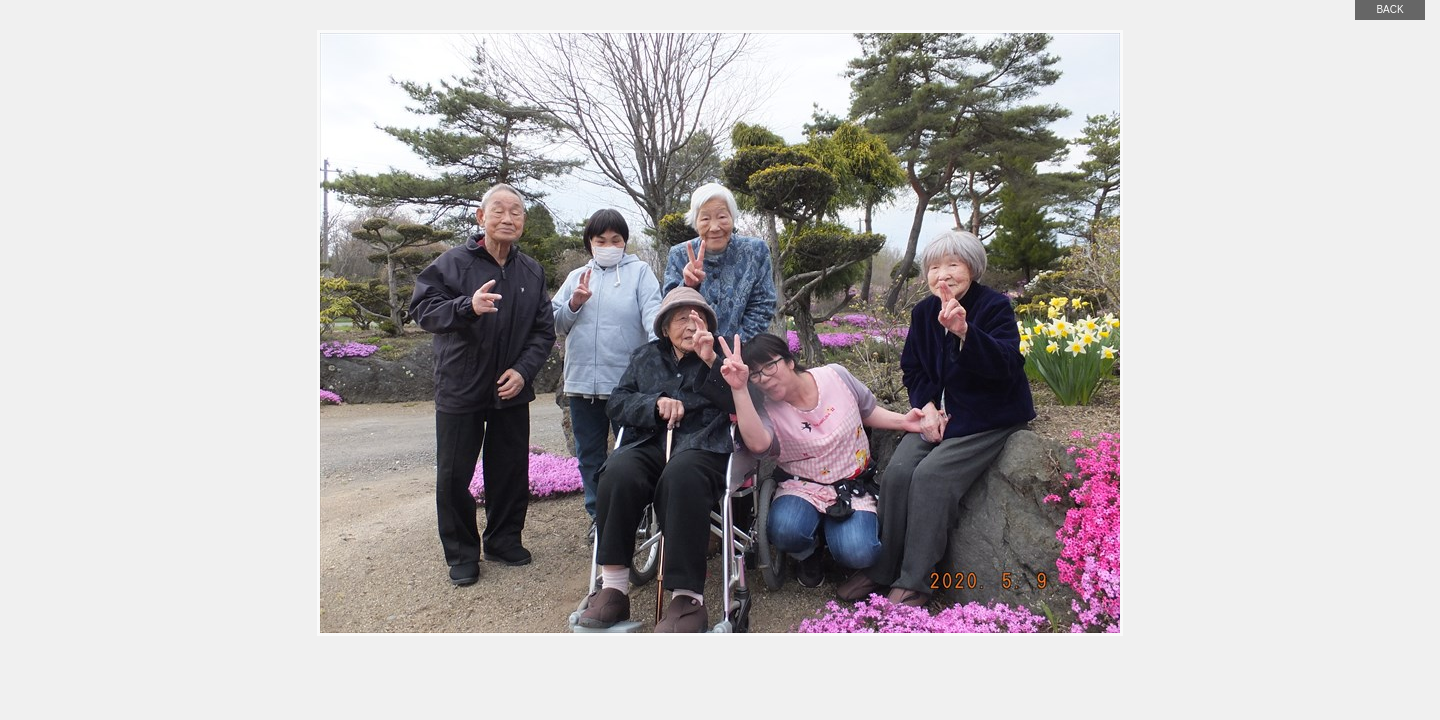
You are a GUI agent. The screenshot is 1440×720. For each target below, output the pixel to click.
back (1389, 9)
